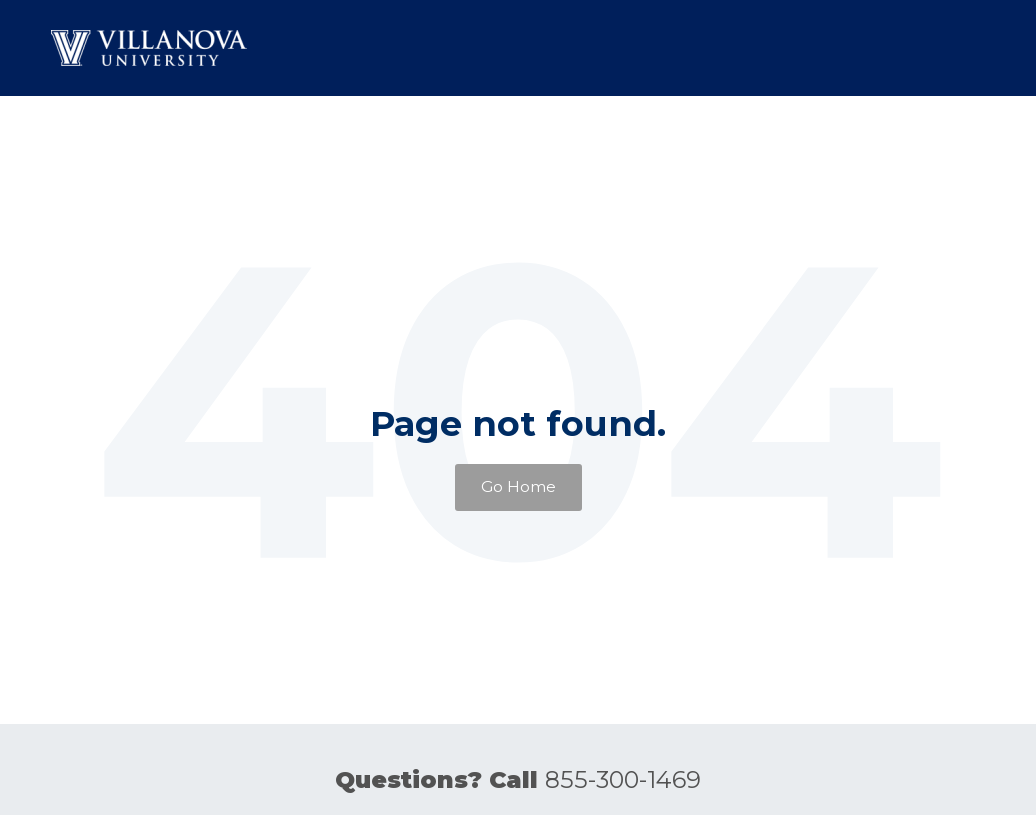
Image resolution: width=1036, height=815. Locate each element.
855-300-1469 (623, 779)
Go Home (518, 486)
